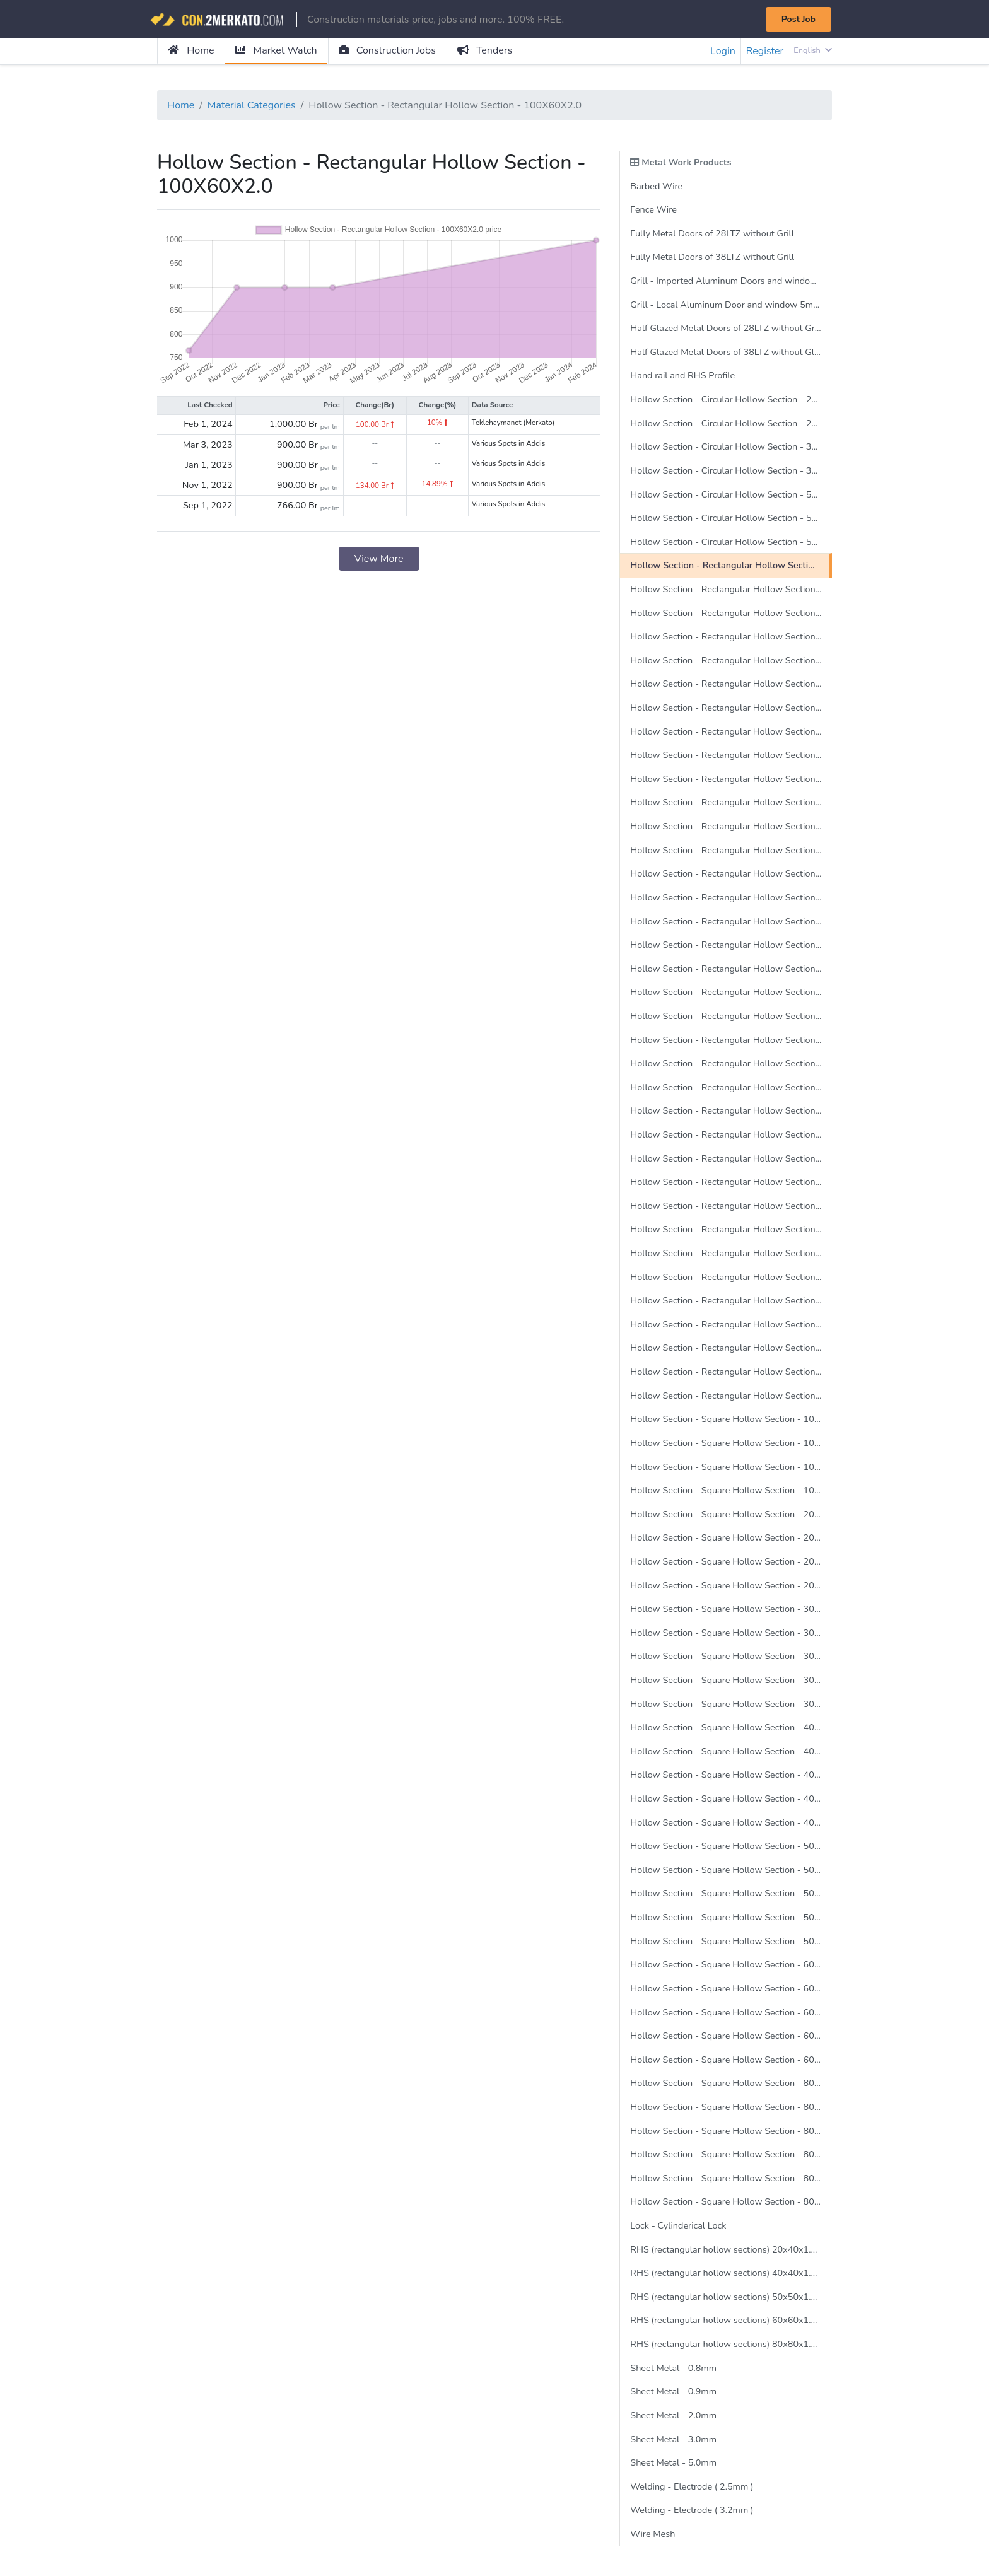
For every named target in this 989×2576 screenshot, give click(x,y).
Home (191, 50)
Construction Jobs (387, 50)
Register (765, 51)
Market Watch (276, 50)
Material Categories (252, 105)
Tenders (484, 50)
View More (379, 559)
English (812, 50)
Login (722, 51)
